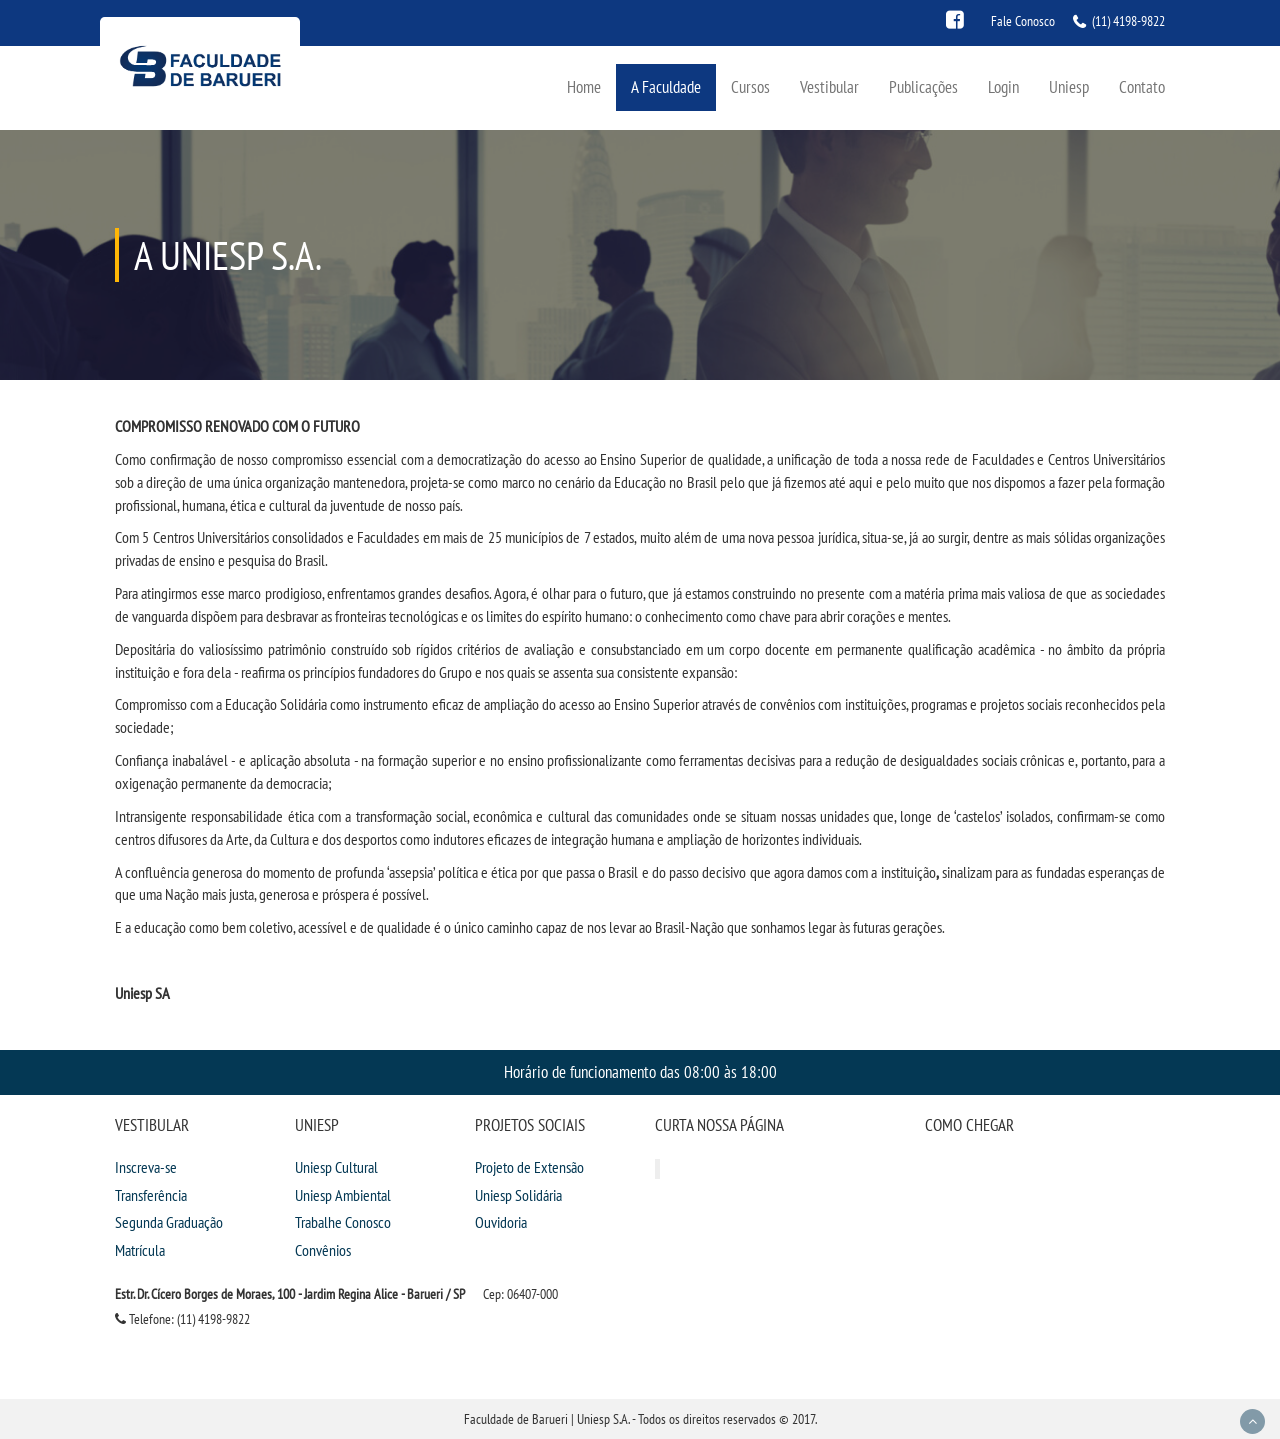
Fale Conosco (1023, 21)
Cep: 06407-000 (520, 1294)
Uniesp (1069, 86)
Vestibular (829, 86)
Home (584, 86)
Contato (1142, 86)
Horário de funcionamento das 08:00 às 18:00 (640, 1071)
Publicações (923, 86)
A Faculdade (666, 86)
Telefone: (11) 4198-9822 (182, 1319)
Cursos (750, 86)
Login (1003, 86)
